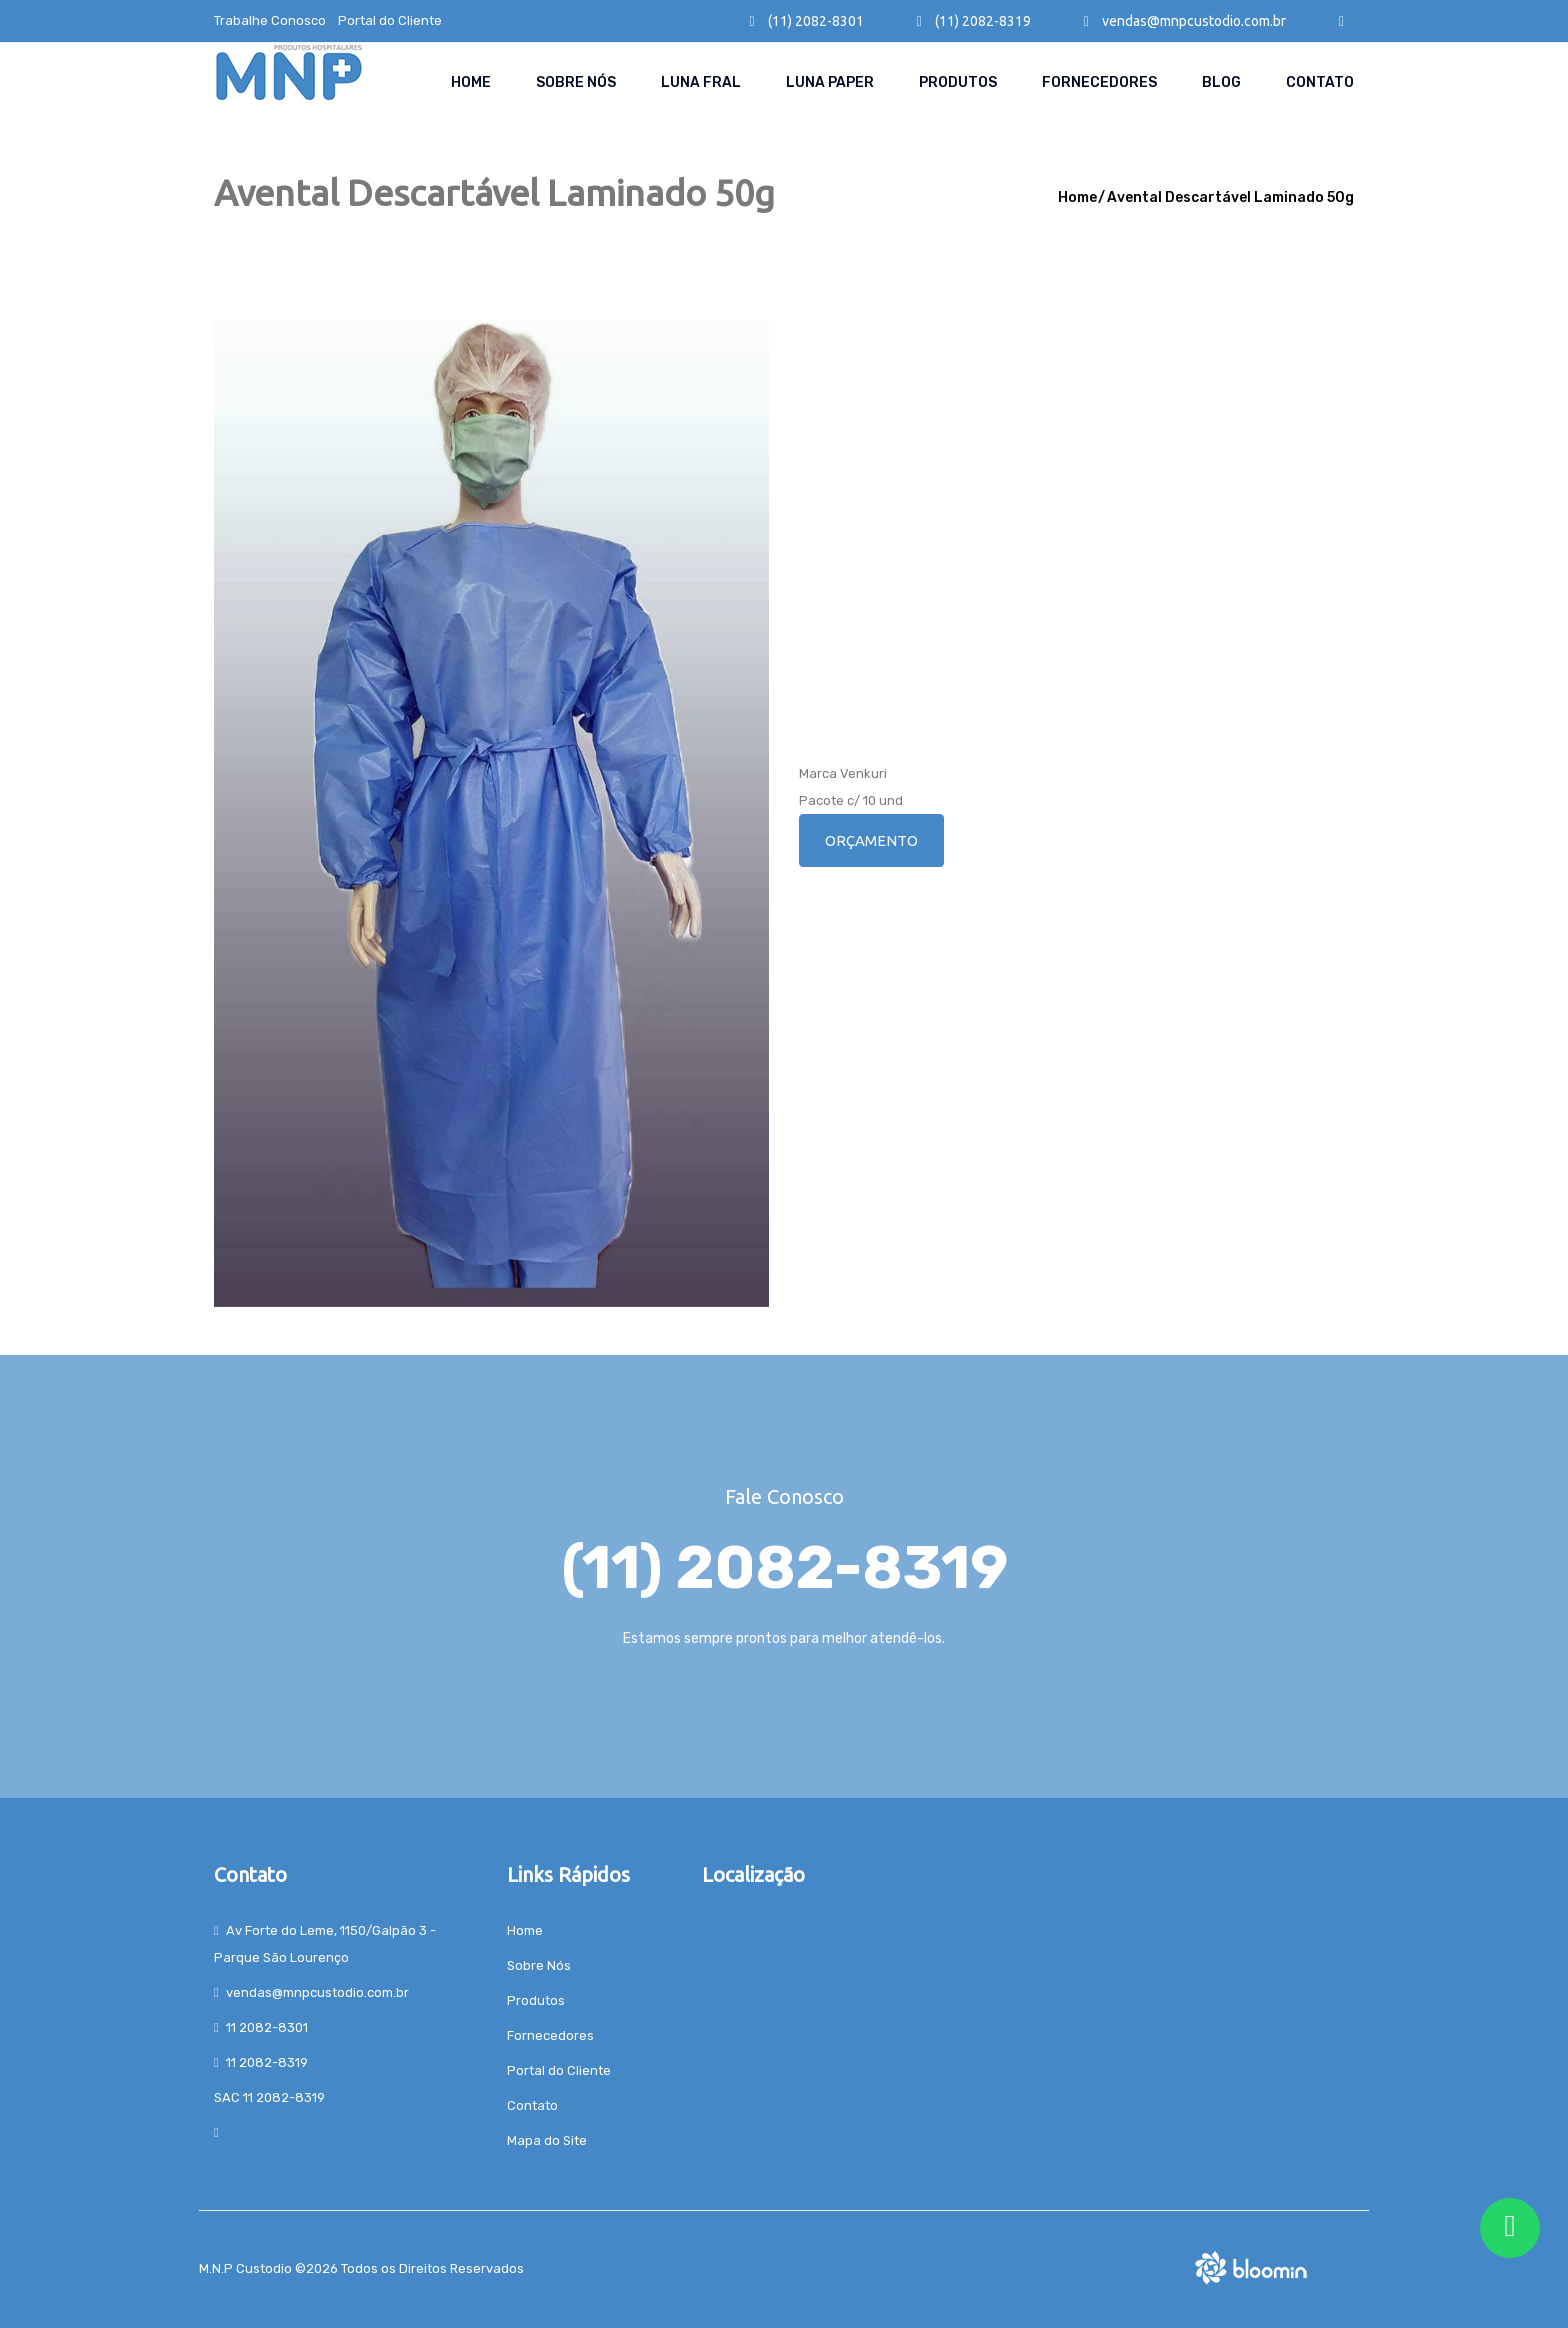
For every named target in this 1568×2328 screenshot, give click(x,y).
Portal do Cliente (390, 20)
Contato (1320, 82)
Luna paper (830, 82)
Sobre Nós (576, 82)
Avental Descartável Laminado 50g (1230, 197)
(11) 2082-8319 (974, 21)
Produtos (958, 82)
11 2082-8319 (267, 2062)
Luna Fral (701, 82)
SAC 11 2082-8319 (269, 2097)
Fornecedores (1099, 82)
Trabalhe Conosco (270, 20)
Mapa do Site (547, 2140)
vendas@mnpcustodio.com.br (1185, 21)
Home (471, 82)
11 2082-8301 (267, 2027)
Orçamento (871, 840)
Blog (1221, 82)
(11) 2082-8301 (807, 21)
